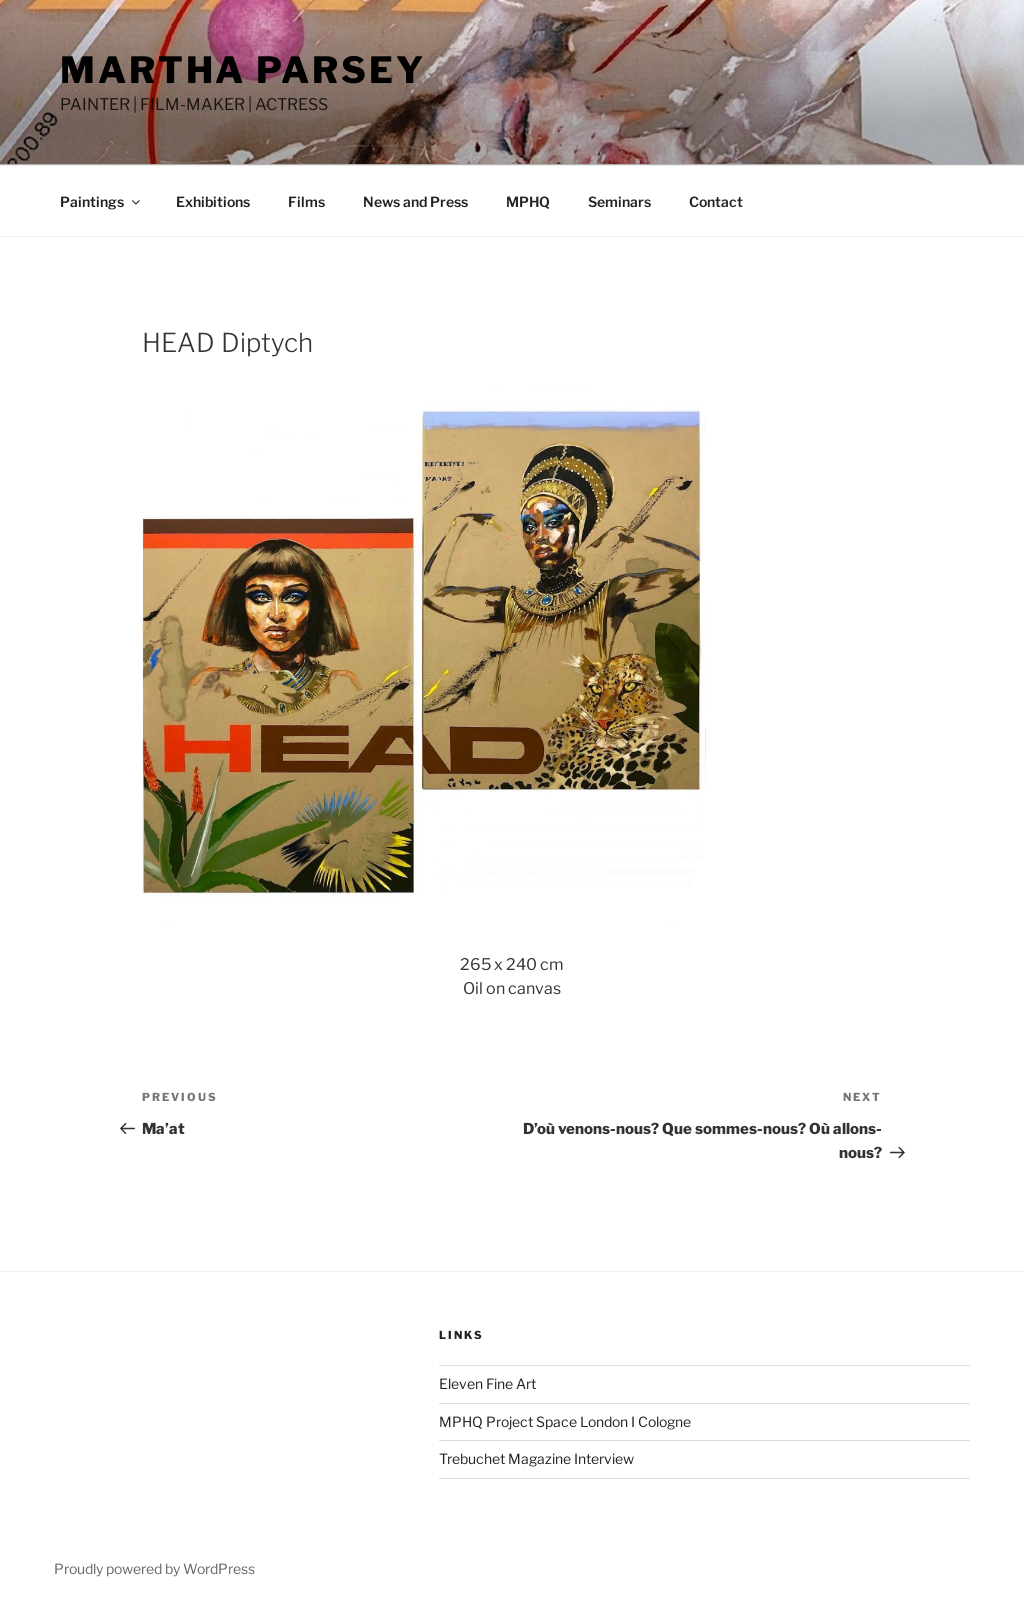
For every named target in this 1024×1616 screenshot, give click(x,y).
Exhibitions (213, 201)
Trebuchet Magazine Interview (536, 1458)
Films (306, 201)
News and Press (415, 201)
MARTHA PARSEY (242, 70)
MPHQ (528, 201)
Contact (716, 201)
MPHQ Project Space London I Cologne (565, 1421)
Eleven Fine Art (487, 1383)
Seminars (619, 201)
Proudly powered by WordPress (154, 1568)
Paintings (101, 201)
